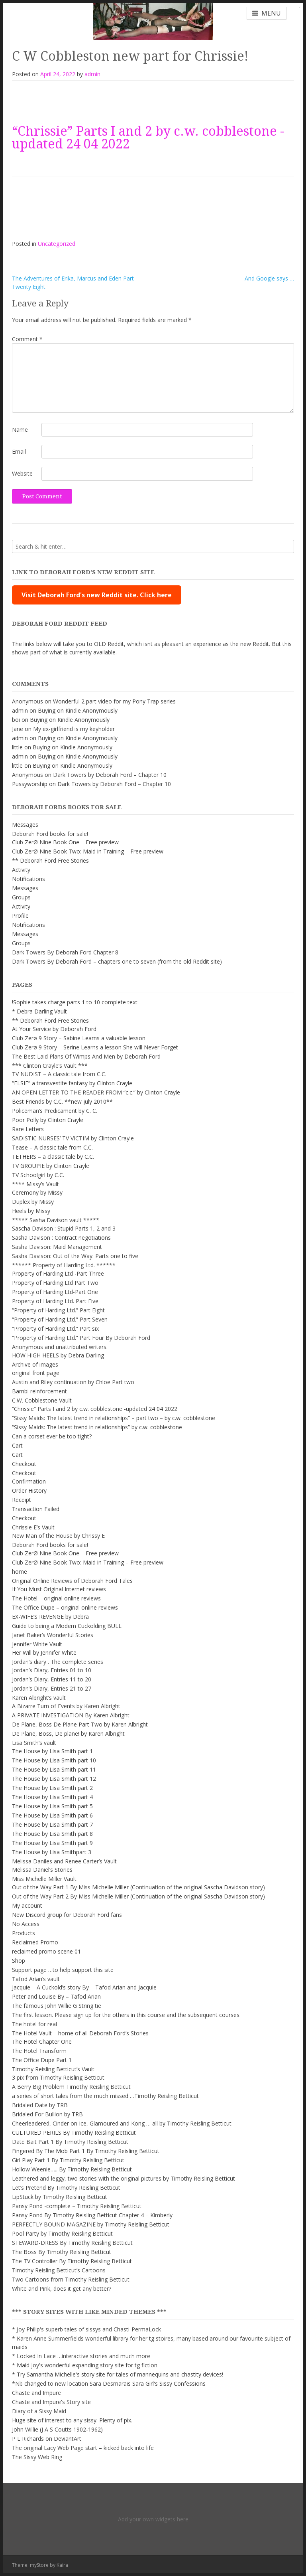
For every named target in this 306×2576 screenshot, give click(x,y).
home (19, 1571)
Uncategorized (56, 243)
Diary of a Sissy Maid (39, 2411)
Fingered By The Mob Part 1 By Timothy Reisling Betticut (85, 2151)
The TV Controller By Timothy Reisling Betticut (72, 2261)
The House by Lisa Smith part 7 (52, 1824)
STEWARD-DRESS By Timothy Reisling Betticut (72, 2242)
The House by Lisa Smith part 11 (54, 1769)
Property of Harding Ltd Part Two (55, 1282)
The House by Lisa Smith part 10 (54, 1760)
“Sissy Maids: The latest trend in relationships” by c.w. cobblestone (97, 1427)
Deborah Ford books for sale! (50, 834)
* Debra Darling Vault (39, 1011)
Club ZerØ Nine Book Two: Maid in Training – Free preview (87, 851)
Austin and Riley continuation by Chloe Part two (73, 1382)
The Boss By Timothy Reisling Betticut (61, 2252)
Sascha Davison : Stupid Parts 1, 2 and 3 (64, 1228)
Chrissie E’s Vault (33, 1527)
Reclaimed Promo (35, 1942)
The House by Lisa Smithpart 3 (51, 1852)
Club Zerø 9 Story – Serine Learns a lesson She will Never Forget (95, 1047)
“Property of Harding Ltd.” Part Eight (58, 1310)
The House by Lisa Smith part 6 (52, 1815)
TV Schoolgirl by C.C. (38, 1175)
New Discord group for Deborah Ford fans (67, 1914)
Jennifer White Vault (37, 1644)
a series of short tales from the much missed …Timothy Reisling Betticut (105, 2096)
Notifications (28, 879)
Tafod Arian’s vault (36, 1979)
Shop (18, 1960)
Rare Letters (28, 1129)
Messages (25, 824)
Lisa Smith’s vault (34, 1742)
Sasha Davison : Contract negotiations (61, 1237)
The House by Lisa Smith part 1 (52, 1751)
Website (22, 473)
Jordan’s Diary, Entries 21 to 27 (51, 1688)
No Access (25, 1924)
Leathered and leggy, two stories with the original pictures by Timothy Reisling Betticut (123, 2178)
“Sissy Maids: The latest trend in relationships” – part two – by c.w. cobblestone (113, 1418)
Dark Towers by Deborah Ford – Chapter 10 (110, 774)
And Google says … (269, 278)
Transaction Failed (35, 1509)
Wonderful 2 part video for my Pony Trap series (114, 701)
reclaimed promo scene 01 (46, 1951)
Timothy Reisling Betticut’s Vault (53, 2069)
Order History (29, 1490)
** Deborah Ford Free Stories (50, 860)
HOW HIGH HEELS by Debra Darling (58, 1355)
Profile (20, 915)
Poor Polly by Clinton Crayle (47, 1120)
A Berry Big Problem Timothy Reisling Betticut (71, 2086)
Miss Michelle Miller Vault (44, 1879)
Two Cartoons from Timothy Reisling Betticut (70, 2279)
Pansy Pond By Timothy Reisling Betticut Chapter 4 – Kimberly (92, 2215)
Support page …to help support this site (63, 1969)
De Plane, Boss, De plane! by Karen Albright (68, 1733)
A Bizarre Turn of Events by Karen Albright (66, 1706)
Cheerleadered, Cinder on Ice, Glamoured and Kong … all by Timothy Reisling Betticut (121, 2123)
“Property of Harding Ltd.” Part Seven (60, 1319)
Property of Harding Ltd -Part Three (58, 1273)
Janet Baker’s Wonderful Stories (52, 1635)
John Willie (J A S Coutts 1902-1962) (57, 2429)
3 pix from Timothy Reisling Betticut (58, 2077)
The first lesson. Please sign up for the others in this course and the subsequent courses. (126, 2015)
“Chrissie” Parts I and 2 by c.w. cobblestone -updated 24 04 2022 (148, 138)
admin (92, 74)
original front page (35, 1373)
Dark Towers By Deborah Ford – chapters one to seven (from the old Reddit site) (117, 961)
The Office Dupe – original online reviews (65, 1607)
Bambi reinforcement (39, 1391)
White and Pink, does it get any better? (61, 2288)
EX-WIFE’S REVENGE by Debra (50, 1616)
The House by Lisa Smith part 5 (52, 1806)
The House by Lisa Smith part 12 (54, 1778)
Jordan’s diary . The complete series (57, 1661)
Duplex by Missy (33, 1201)
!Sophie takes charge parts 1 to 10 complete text (74, 1002)
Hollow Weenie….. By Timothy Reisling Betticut (72, 2169)
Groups (21, 897)
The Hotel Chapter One (42, 2041)
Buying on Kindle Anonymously (78, 710)
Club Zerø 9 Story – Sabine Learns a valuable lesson (78, 1038)
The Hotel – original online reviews (56, 1598)
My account (27, 1905)
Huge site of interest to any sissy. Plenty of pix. (72, 2420)
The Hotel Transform (39, 2050)
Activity (21, 869)
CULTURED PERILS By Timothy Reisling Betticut (74, 2132)
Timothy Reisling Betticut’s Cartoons (59, 2270)
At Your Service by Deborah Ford (54, 1029)
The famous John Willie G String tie (56, 2005)
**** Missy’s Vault (35, 1184)
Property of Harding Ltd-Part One (55, 1292)
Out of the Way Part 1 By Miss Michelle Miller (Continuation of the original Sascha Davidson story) (138, 1887)
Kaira (62, 2565)
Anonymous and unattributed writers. (60, 1347)
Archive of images (35, 1364)
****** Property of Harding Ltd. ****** (64, 1265)
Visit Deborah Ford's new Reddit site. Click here (97, 595)
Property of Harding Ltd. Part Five (55, 1301)
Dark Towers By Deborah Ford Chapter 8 (65, 952)
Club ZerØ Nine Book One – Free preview (65, 842)
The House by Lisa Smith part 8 (52, 1833)
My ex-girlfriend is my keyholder (74, 729)
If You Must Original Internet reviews (59, 1589)
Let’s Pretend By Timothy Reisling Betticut (66, 2187)
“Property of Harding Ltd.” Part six (55, 1328)
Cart (17, 1445)
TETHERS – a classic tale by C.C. (53, 1156)
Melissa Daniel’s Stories (42, 1869)
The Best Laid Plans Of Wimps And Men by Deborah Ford (86, 1056)
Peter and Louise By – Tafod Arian (56, 1996)
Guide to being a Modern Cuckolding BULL (67, 1626)
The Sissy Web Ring (37, 2457)
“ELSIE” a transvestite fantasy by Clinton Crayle (72, 1083)
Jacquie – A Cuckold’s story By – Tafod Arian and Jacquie (84, 1987)
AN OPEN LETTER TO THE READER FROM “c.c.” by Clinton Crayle (96, 1092)
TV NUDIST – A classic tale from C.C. (59, 1074)
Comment (27, 339)
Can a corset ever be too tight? (52, 1436)
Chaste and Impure (36, 2392)
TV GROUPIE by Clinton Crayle (50, 1165)
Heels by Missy (31, 1211)
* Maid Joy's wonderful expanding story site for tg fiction (84, 2365)
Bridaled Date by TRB (40, 2105)
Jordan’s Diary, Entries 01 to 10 (51, 1670)
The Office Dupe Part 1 (42, 2060)
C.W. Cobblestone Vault (42, 1400)
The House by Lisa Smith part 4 (52, 1797)
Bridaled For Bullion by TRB (47, 2114)
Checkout (24, 1464)
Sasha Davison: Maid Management (57, 1246)
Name (20, 429)
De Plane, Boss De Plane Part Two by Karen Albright (80, 1724)
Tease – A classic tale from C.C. (52, 1147)
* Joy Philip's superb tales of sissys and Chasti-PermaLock (86, 2329)
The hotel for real (34, 2024)
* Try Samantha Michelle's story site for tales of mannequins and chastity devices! (117, 2374)
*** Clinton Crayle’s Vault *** (50, 1065)
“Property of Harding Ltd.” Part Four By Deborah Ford (81, 1337)
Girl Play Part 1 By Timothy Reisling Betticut (68, 2160)
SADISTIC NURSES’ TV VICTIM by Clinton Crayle (73, 1138)
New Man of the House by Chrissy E (58, 1535)
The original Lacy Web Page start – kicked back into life (83, 2448)
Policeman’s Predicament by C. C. (54, 1110)
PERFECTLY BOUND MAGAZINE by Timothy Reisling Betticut (90, 2224)
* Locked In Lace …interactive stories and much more (81, 2356)
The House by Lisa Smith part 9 (52, 1843)
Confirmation (29, 1481)
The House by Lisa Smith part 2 (52, 1788)
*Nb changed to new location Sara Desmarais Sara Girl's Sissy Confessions (109, 2383)
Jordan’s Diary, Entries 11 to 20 (51, 1679)
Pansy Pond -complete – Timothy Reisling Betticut (76, 2206)
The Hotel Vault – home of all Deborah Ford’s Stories (80, 2033)
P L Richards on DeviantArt (46, 2438)
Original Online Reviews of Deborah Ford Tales (72, 1580)
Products (23, 1933)
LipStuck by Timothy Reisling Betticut (59, 2197)
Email (19, 451)
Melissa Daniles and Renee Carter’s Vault (64, 1861)
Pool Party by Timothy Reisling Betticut (62, 2233)
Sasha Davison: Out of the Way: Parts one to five (75, 1256)
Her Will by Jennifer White (44, 1652)
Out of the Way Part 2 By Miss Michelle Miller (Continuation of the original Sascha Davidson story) (138, 1896)
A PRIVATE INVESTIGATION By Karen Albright (70, 1715)
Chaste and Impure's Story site (51, 2402)
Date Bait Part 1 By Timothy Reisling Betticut (70, 2141)
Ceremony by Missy (37, 1192)
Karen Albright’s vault (39, 1697)
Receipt (21, 1499)
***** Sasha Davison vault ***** (55, 1220)
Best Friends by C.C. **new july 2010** (62, 1101)
